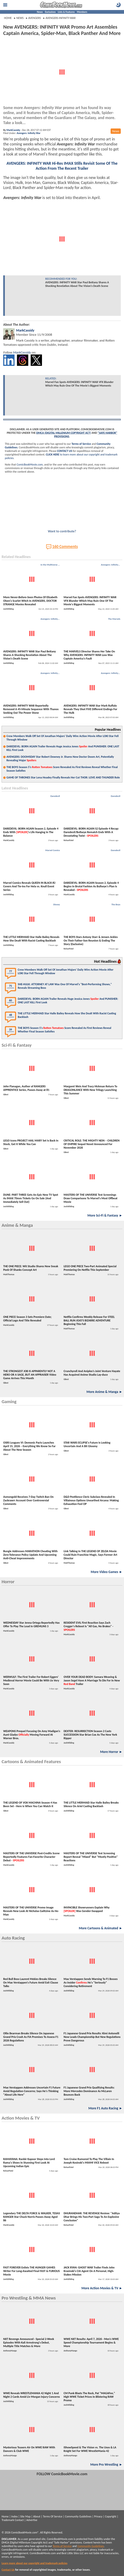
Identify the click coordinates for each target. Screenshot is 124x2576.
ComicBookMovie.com (30, 464)
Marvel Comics (52, 850)
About (36, 2516)
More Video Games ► (106, 1572)
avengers (34, 18)
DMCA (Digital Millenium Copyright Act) (63, 433)
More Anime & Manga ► (104, 1392)
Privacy (98, 2516)
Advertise (31, 2520)
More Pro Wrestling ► (106, 2464)
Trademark (8, 2520)
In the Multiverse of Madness (51, 564)
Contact (19, 2520)
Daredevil (55, 796)
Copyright (110, 2516)
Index (14, 2516)
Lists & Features (66, 11)
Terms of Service (81, 444)
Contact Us (8, 2569)
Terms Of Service (52, 2516)
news (20, 18)
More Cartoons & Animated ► (100, 1928)
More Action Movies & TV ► (102, 2288)
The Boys (115, 904)
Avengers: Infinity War (28, 133)
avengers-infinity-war (61, 18)
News (40, 11)
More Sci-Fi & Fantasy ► (105, 1215)
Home (8, 18)
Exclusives (50, 11)
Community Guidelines (78, 2516)
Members (82, 11)
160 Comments (62, 546)
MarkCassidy (13, 130)
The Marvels (114, 618)
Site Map (25, 2516)
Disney (56, 904)
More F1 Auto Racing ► (105, 2108)
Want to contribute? (62, 529)
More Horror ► (111, 1752)
